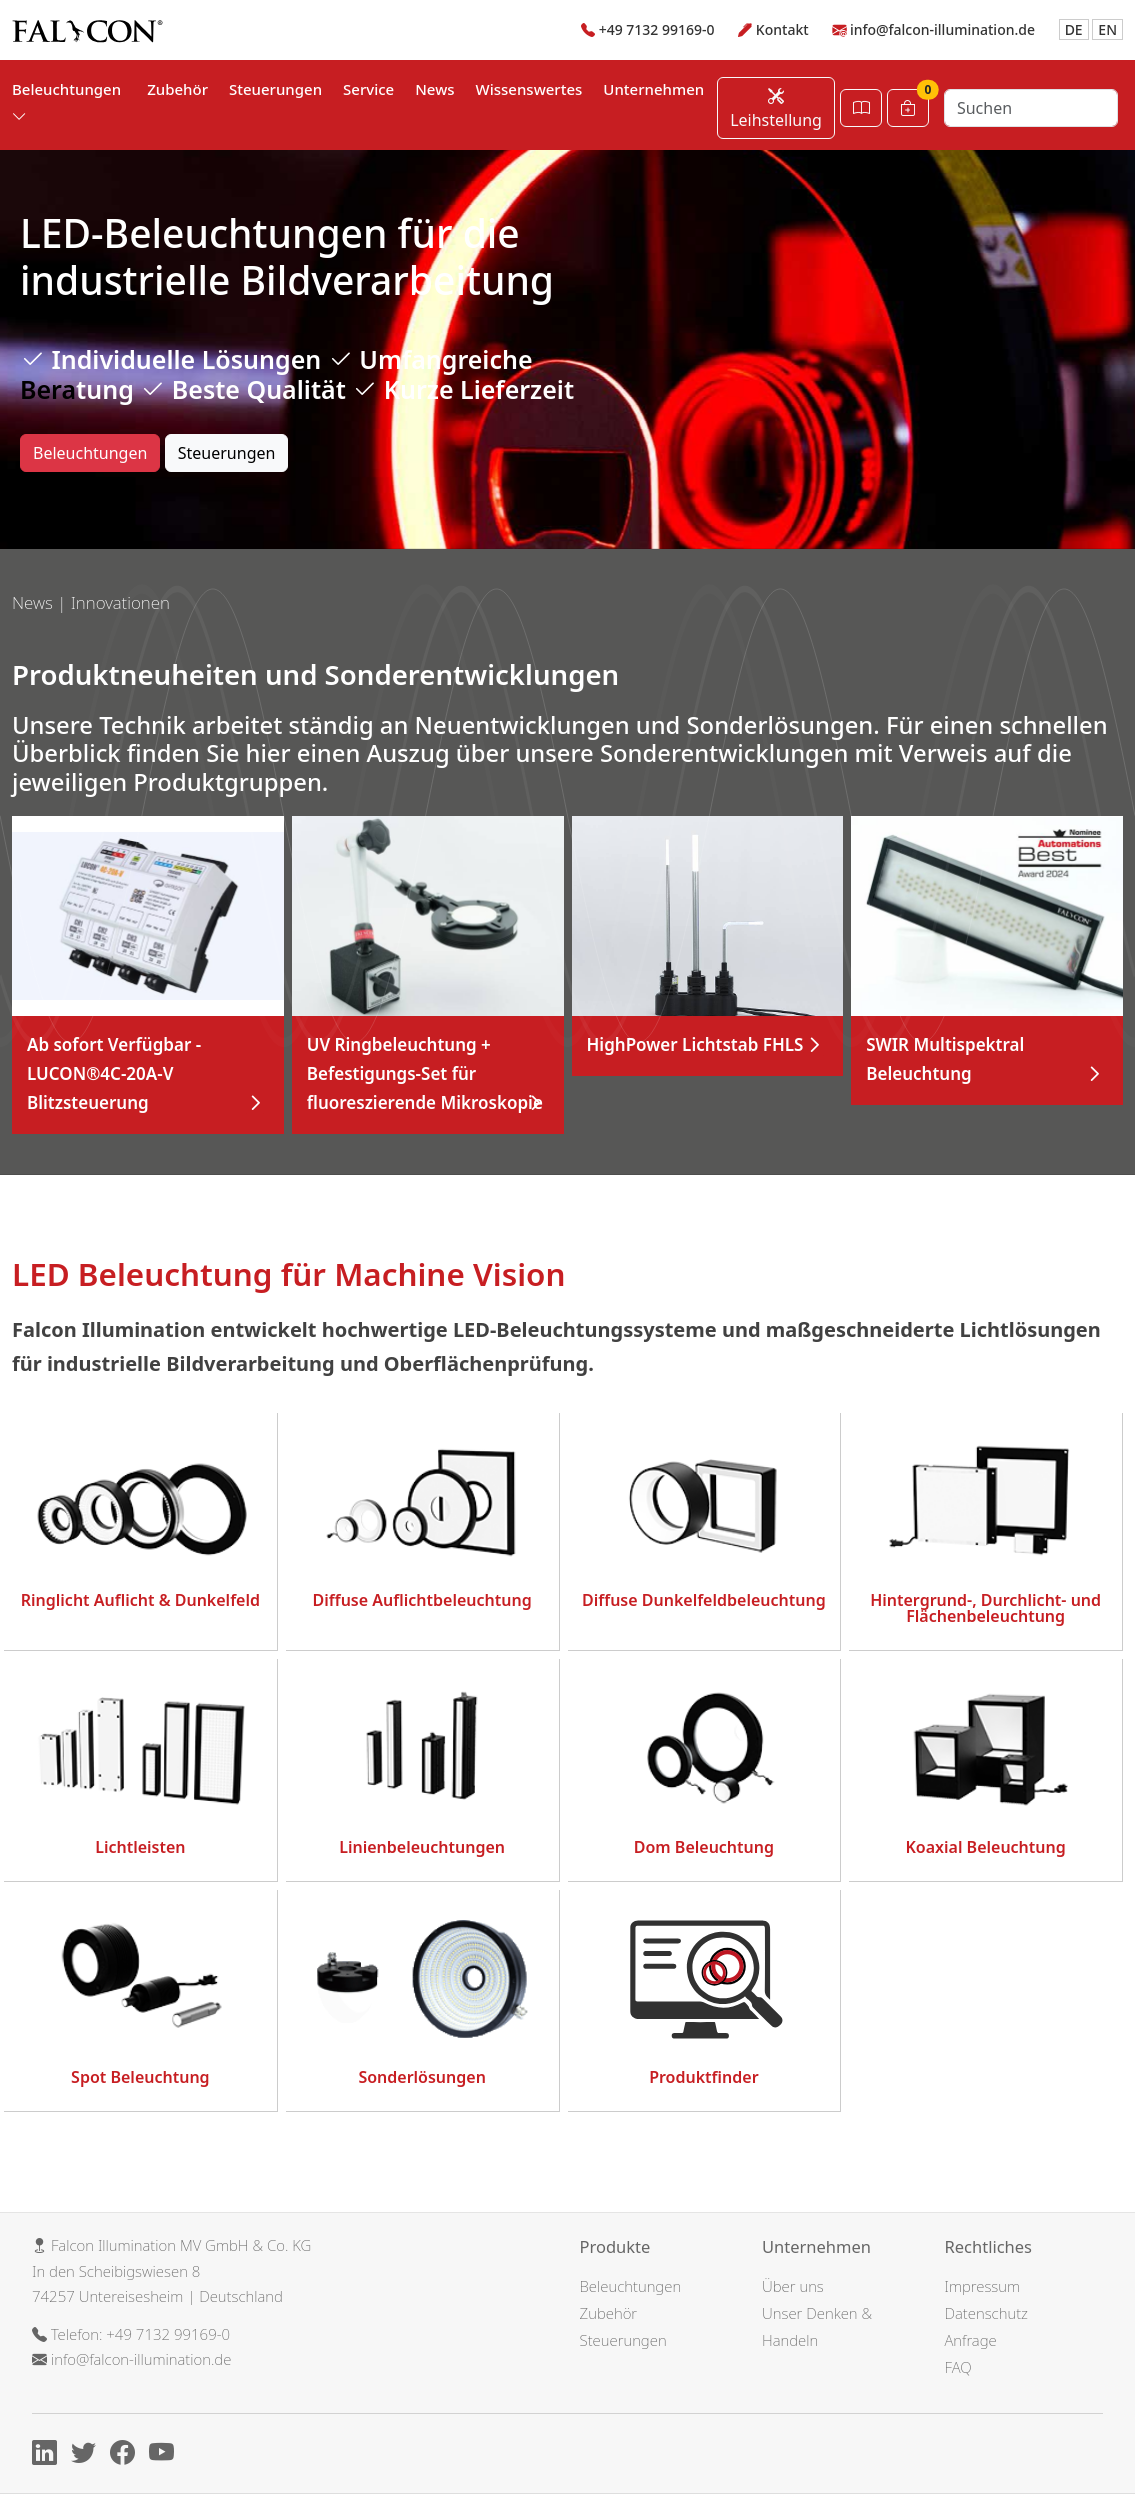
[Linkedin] (49, 2455)
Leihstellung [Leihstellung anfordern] (776, 108)
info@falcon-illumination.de (942, 29)
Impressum (983, 2286)
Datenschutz (986, 2313)
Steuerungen (275, 89)
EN (1107, 29)
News (434, 89)
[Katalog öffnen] (861, 108)
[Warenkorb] (908, 108)
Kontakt (782, 29)
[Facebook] (127, 2455)
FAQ (958, 2367)
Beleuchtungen (90, 453)
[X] (88, 2455)
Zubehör (177, 89)
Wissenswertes (529, 89)
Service (368, 89)
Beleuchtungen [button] (66, 102)
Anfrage (971, 2340)
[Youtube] (166, 2455)
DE (1074, 29)
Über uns (793, 2286)
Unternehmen (653, 89)
